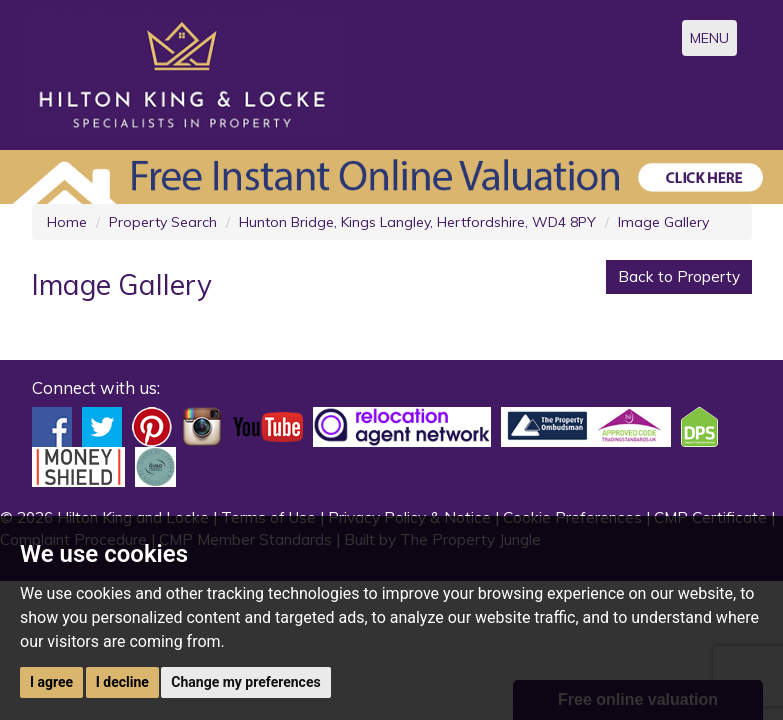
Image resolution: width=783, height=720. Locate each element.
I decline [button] (122, 682)
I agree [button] (51, 682)
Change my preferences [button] (245, 682)
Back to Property (679, 276)
